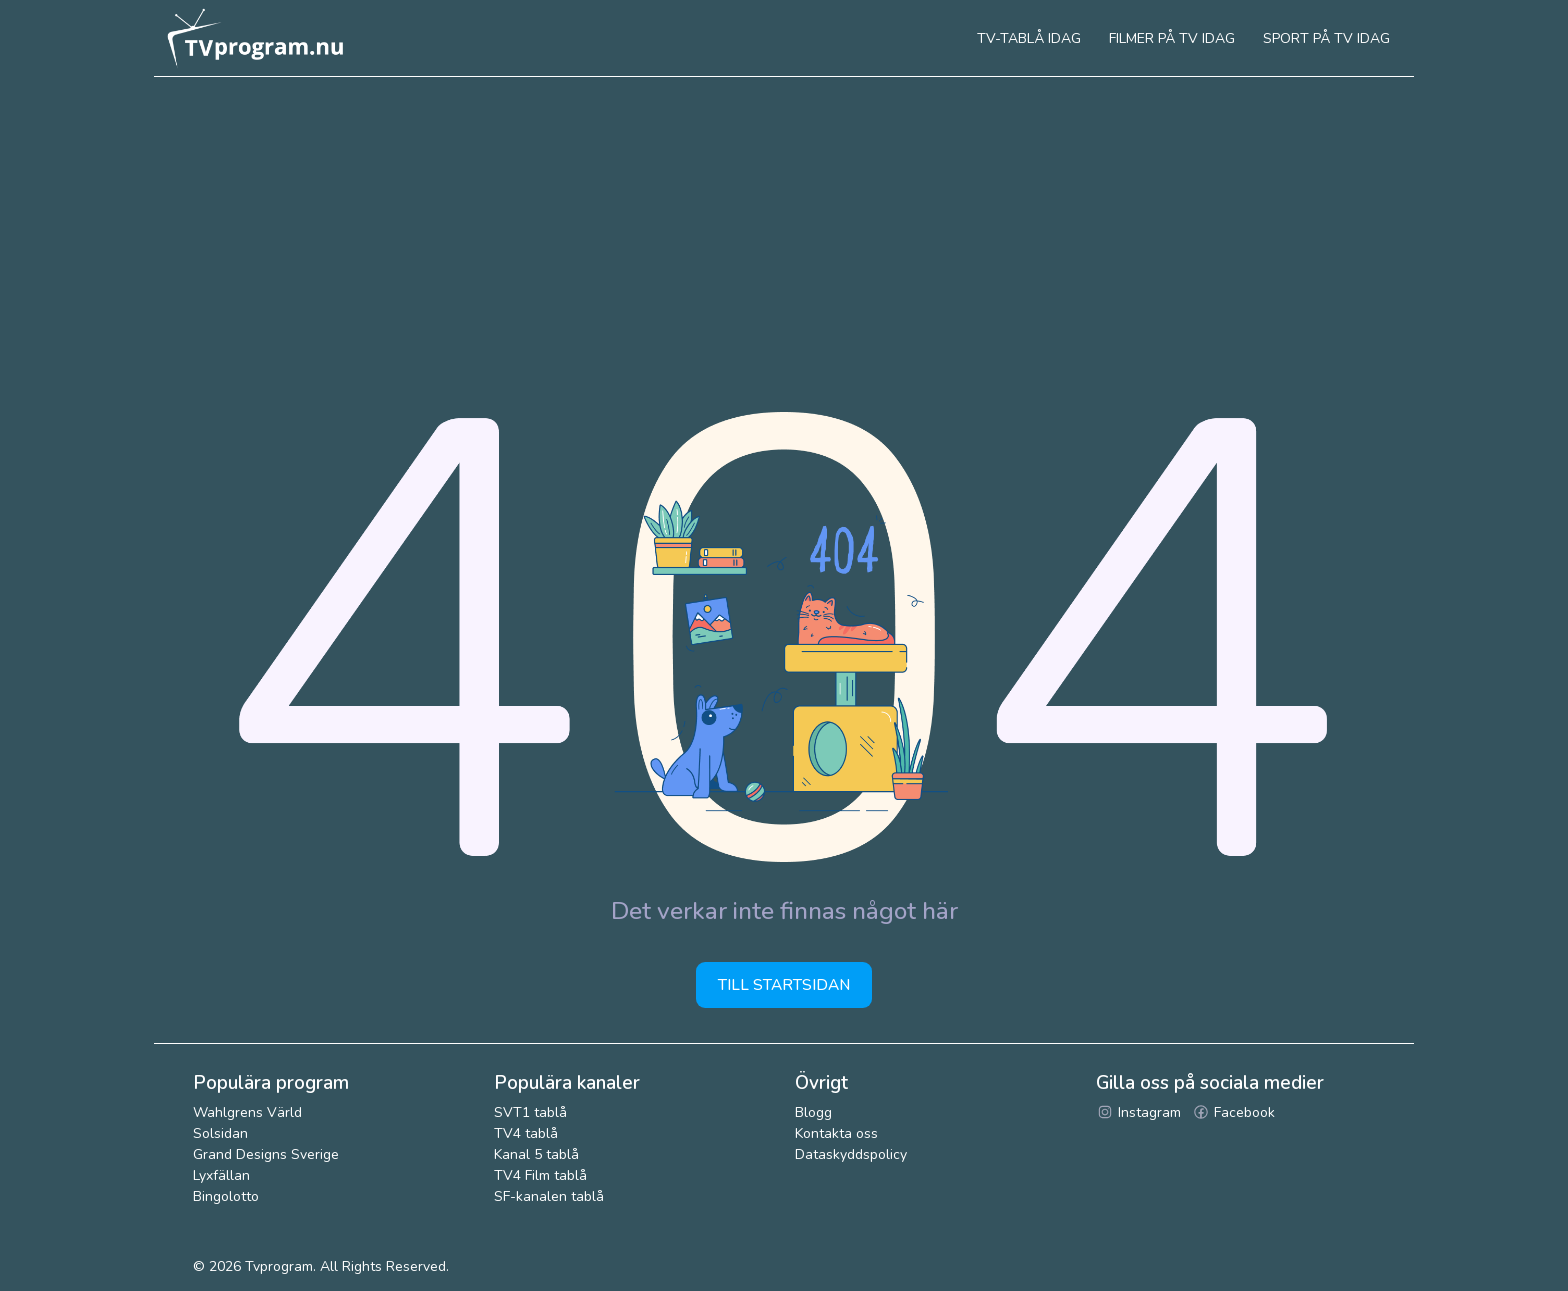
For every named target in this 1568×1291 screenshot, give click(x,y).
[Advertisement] (784, 227)
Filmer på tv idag (1172, 38)
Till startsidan (784, 984)
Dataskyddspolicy (851, 1154)
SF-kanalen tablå (549, 1196)
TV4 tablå (526, 1133)
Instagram (1138, 1112)
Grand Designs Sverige (266, 1154)
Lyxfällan (221, 1175)
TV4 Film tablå (540, 1175)
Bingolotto (226, 1196)
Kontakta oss (836, 1133)
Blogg (813, 1112)
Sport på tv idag (1326, 38)
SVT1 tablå (530, 1112)
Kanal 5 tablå (536, 1154)
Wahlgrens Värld (247, 1112)
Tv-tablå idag (1029, 38)
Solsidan (220, 1133)
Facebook (1233, 1112)
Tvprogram (279, 1266)
